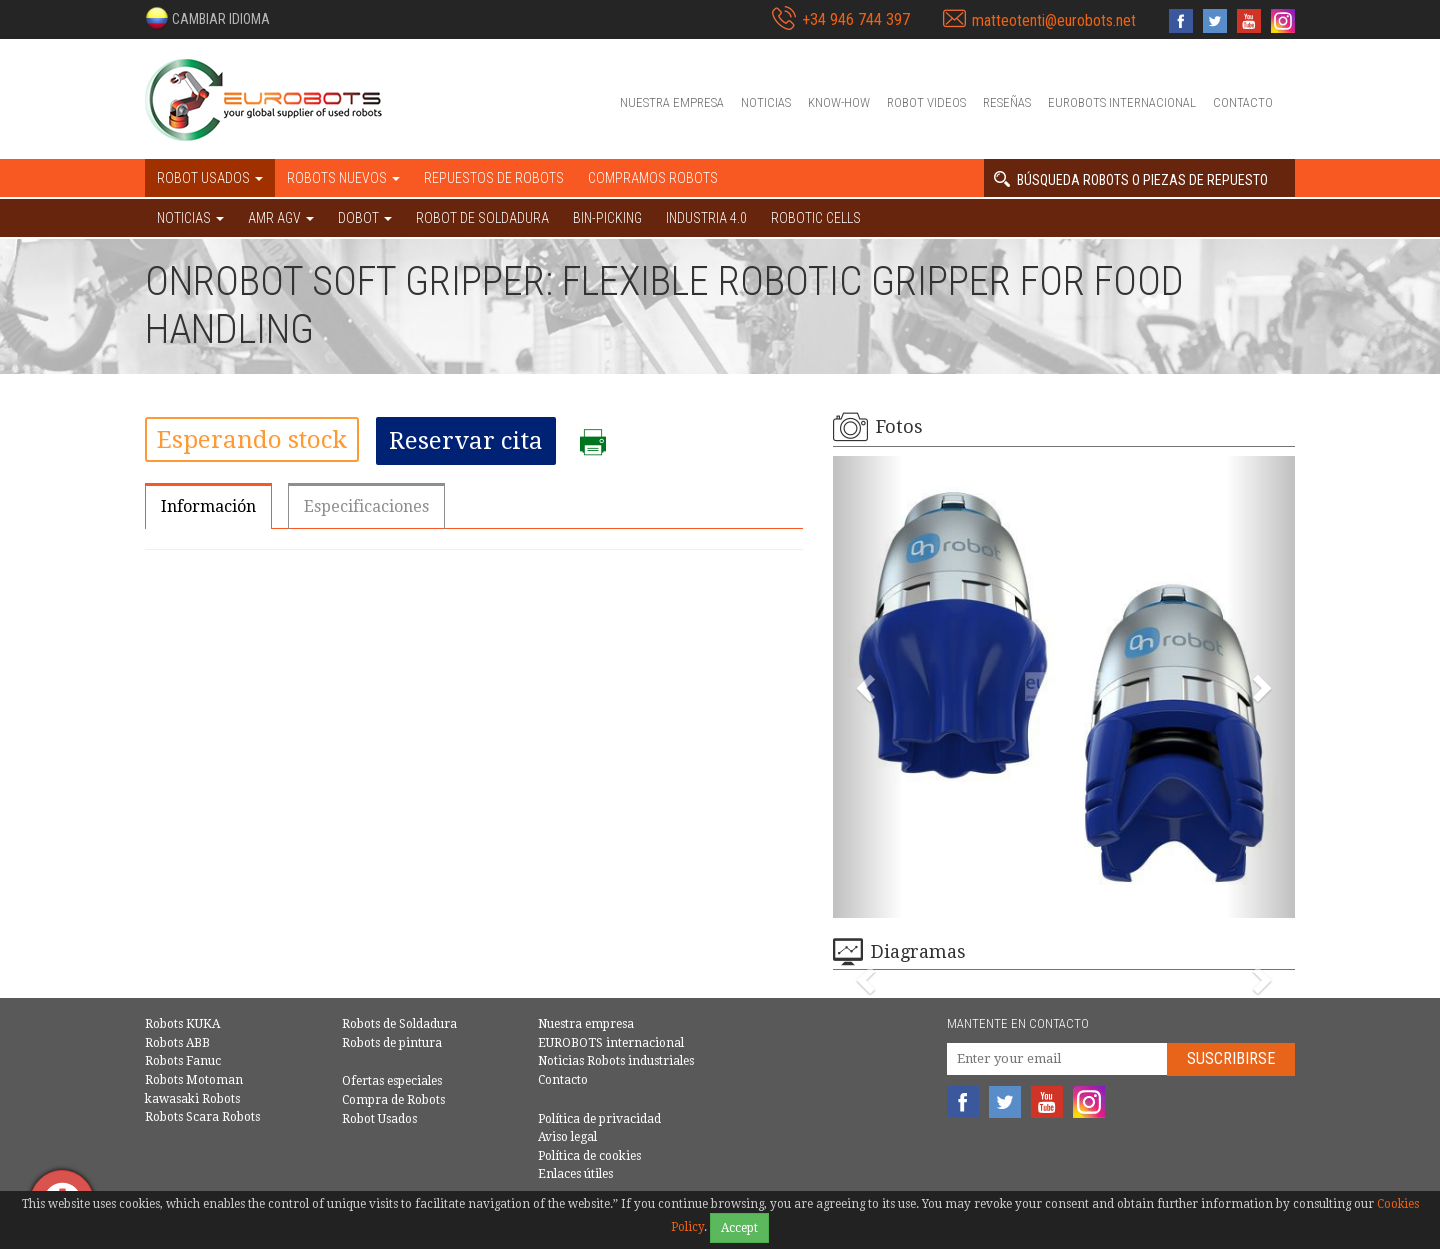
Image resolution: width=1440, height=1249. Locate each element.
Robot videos (926, 102)
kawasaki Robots (192, 1099)
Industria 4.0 (706, 218)
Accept (739, 1228)
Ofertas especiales (392, 1081)
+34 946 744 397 (856, 19)
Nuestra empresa (672, 102)
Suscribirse (1231, 1058)
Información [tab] (208, 506)
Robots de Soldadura (399, 1024)
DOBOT (365, 218)
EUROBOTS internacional (1122, 102)
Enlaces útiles (575, 1174)
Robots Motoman (194, 1080)
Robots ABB (177, 1043)
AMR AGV (281, 218)
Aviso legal (567, 1137)
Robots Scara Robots (202, 1117)
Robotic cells (816, 218)
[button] (207, 18)
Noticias (766, 102)
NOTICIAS (190, 218)
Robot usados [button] (210, 178)
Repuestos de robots (494, 178)
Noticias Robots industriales (616, 1061)
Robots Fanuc (183, 1061)
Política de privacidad (599, 1119)
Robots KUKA (182, 1024)
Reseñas (1007, 102)
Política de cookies (589, 1156)
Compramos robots (653, 178)
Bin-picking (607, 218)
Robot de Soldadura (482, 218)
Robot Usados (379, 1119)
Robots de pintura (392, 1043)
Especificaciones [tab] (366, 506)
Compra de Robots (393, 1100)
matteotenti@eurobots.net (1054, 20)
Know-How (839, 102)
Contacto (1243, 102)
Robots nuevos (343, 178)
